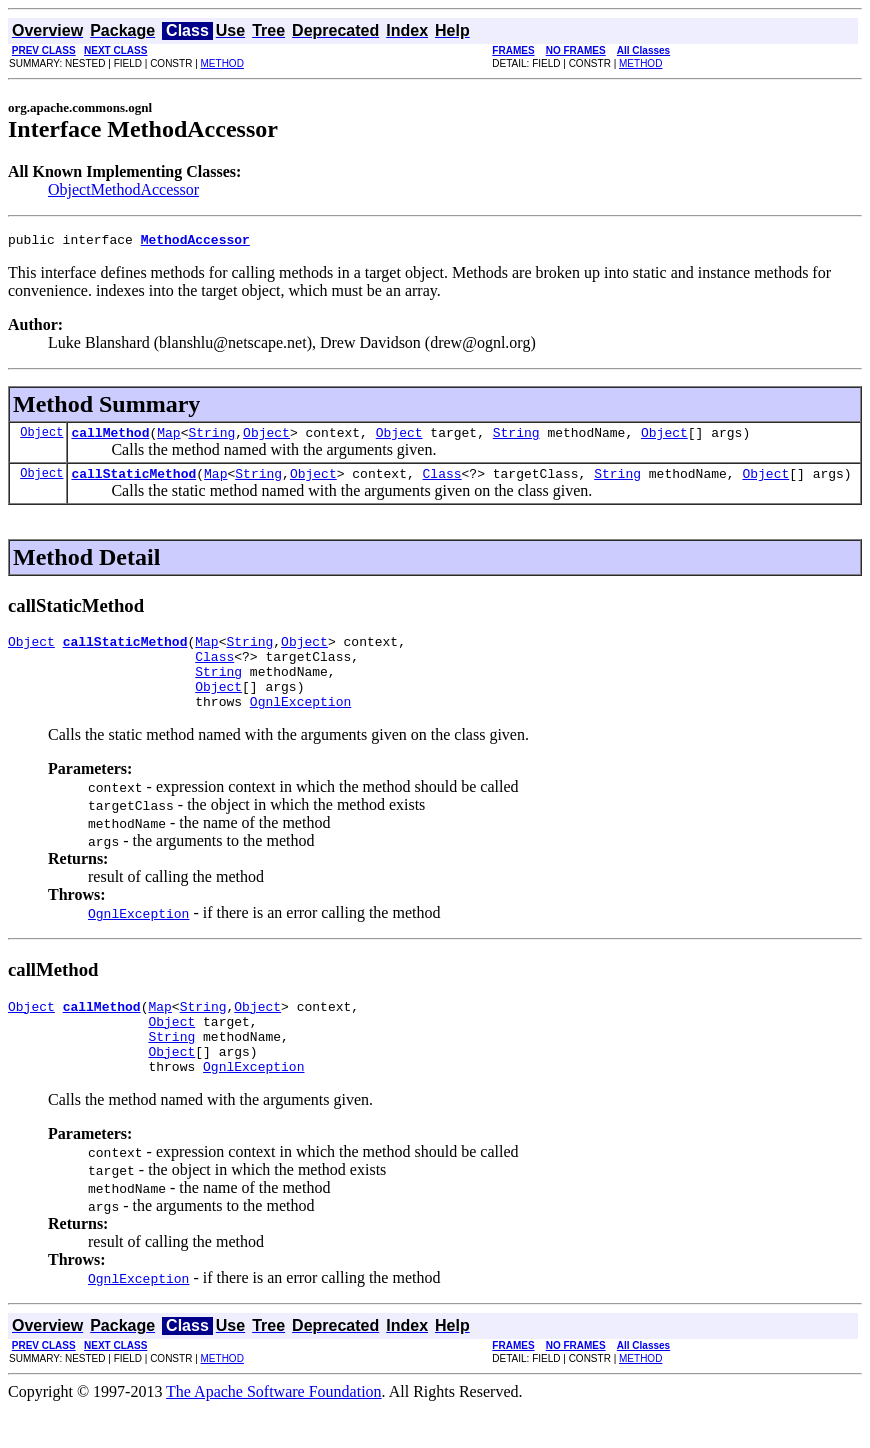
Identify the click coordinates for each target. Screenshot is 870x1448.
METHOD (222, 63)
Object (41, 437)
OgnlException (300, 725)
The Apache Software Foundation (274, 1430)
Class (442, 482)
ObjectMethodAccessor (123, 189)
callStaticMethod (133, 482)
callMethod (110, 438)
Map (168, 438)
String (211, 438)
